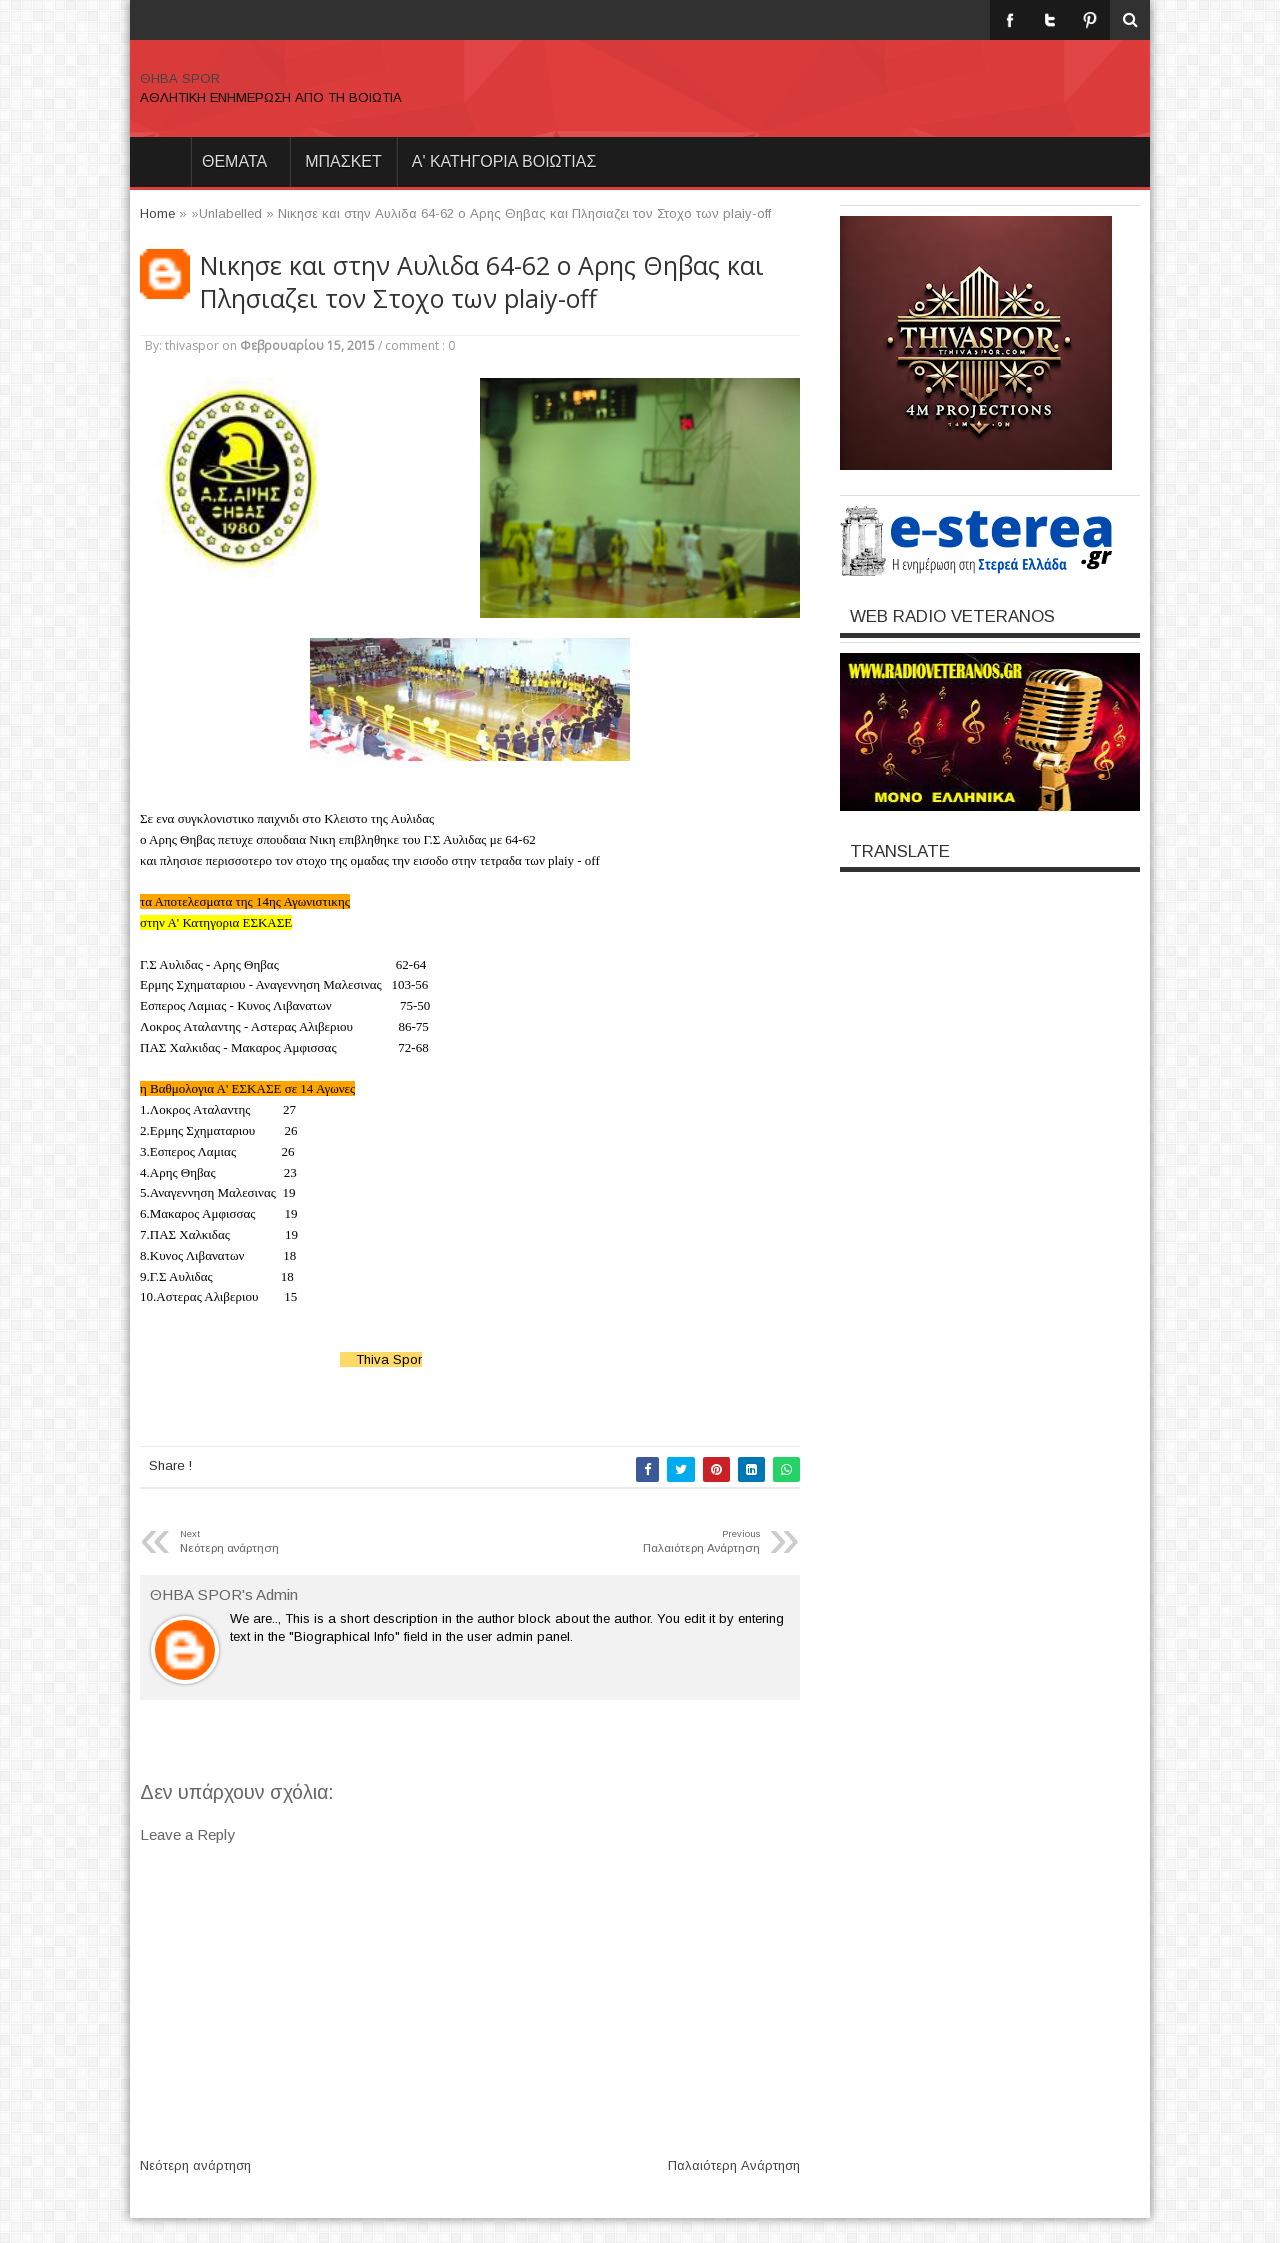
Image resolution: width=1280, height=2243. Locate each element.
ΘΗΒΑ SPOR (180, 78)
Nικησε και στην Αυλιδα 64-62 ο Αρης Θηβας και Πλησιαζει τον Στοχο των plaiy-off (482, 282)
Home (160, 162)
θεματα (234, 161)
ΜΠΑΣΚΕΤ (343, 161)
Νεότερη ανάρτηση (195, 2165)
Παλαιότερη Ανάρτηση (734, 2165)
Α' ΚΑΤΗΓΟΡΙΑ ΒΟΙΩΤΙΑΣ (504, 161)
